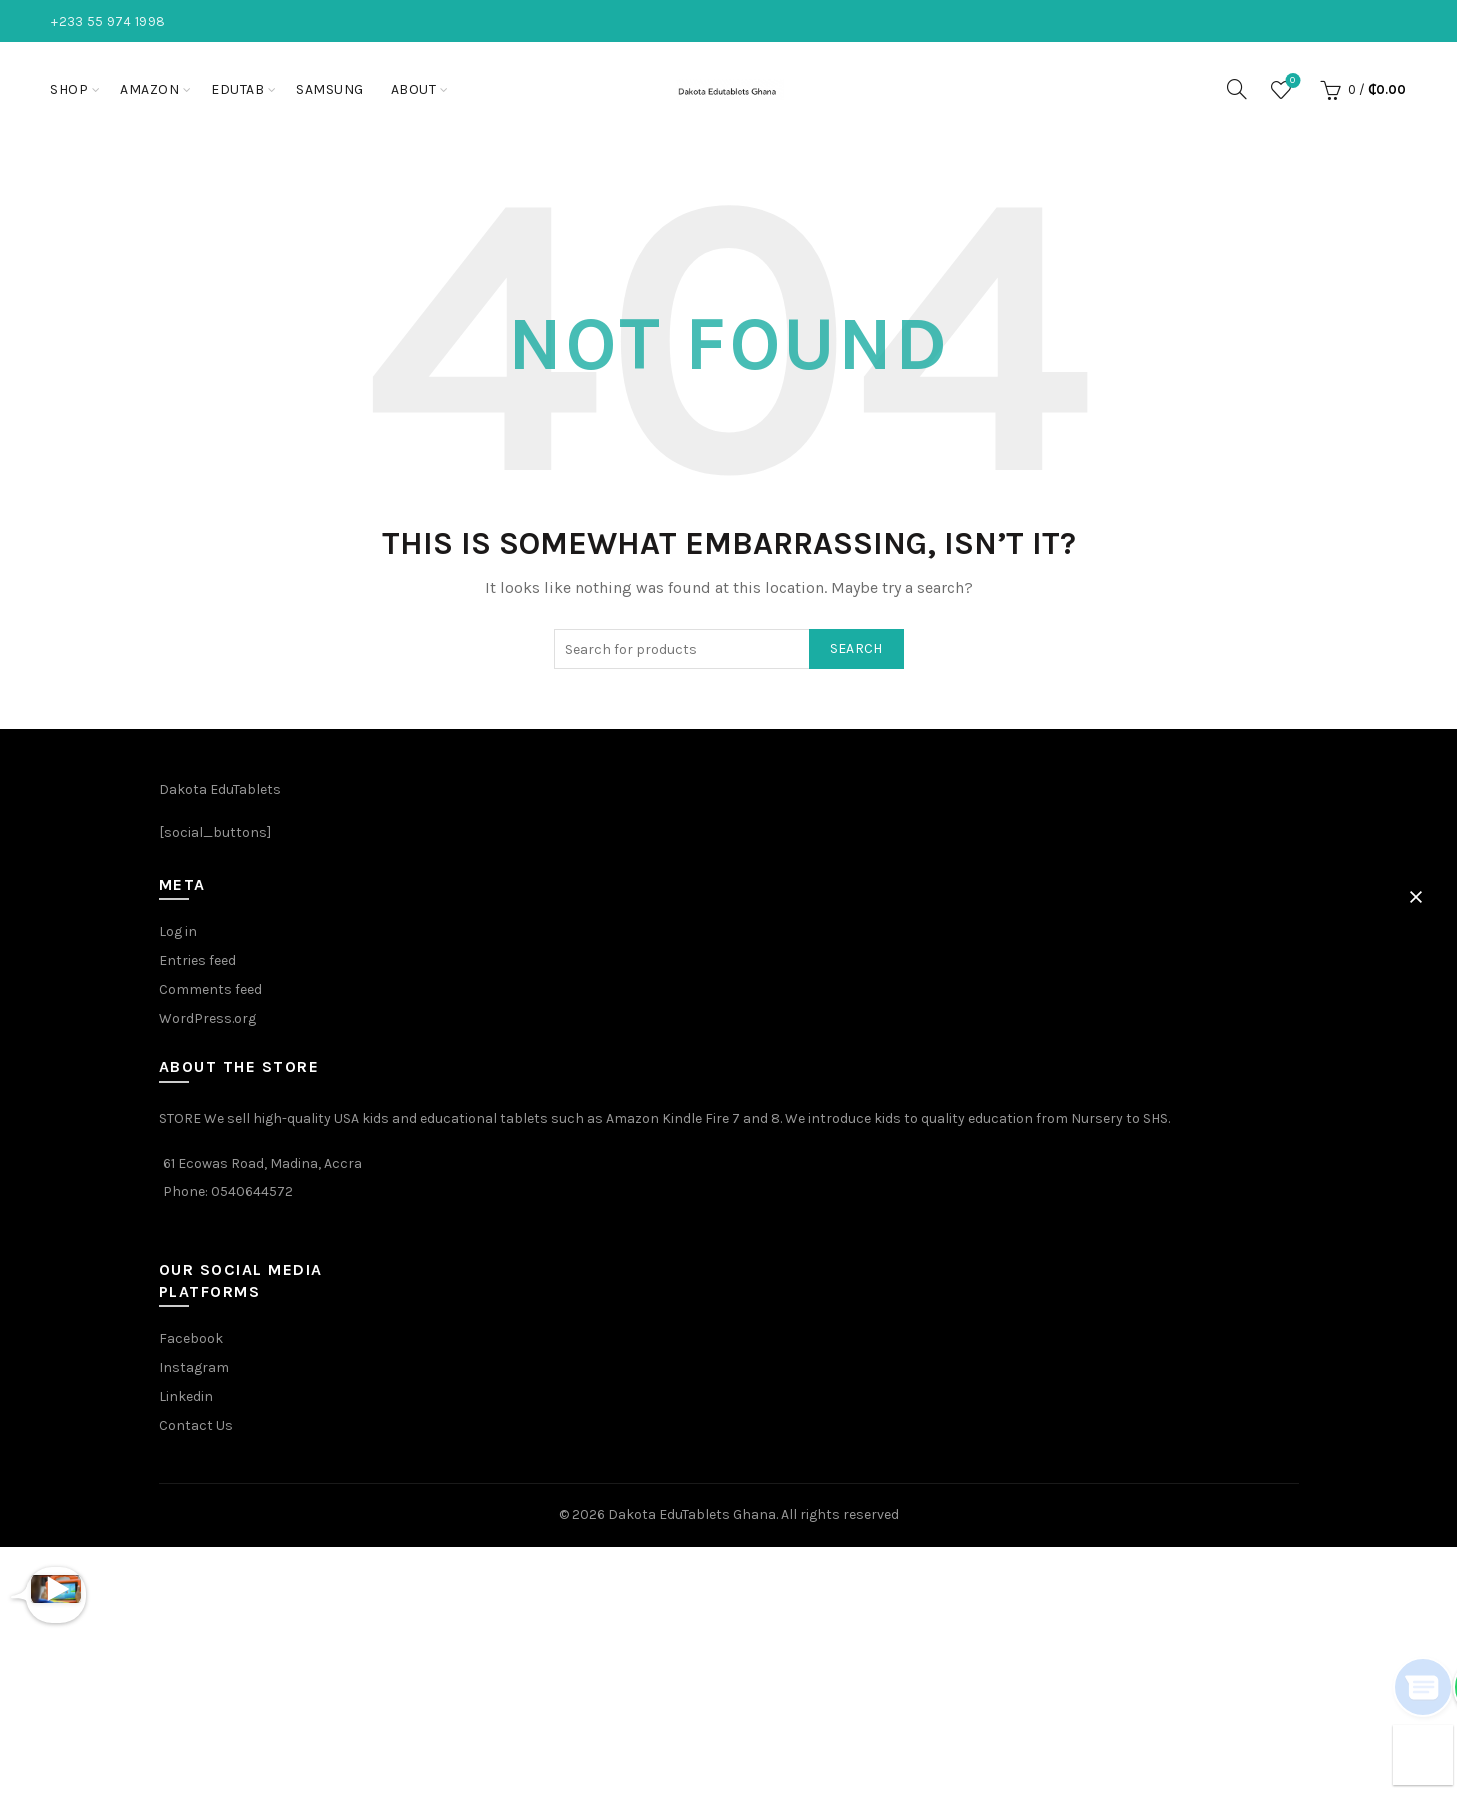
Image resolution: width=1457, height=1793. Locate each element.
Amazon (149, 89)
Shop (69, 89)
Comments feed (210, 989)
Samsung (330, 89)
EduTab (237, 89)
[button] (1416, 897)
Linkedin (186, 1396)
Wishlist (1290, 81)
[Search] (1237, 89)
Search (856, 648)
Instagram (194, 1367)
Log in (178, 931)
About (414, 89)
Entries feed (197, 960)
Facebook (191, 1338)
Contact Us (196, 1425)
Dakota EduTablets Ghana (692, 1514)
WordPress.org (207, 1018)
